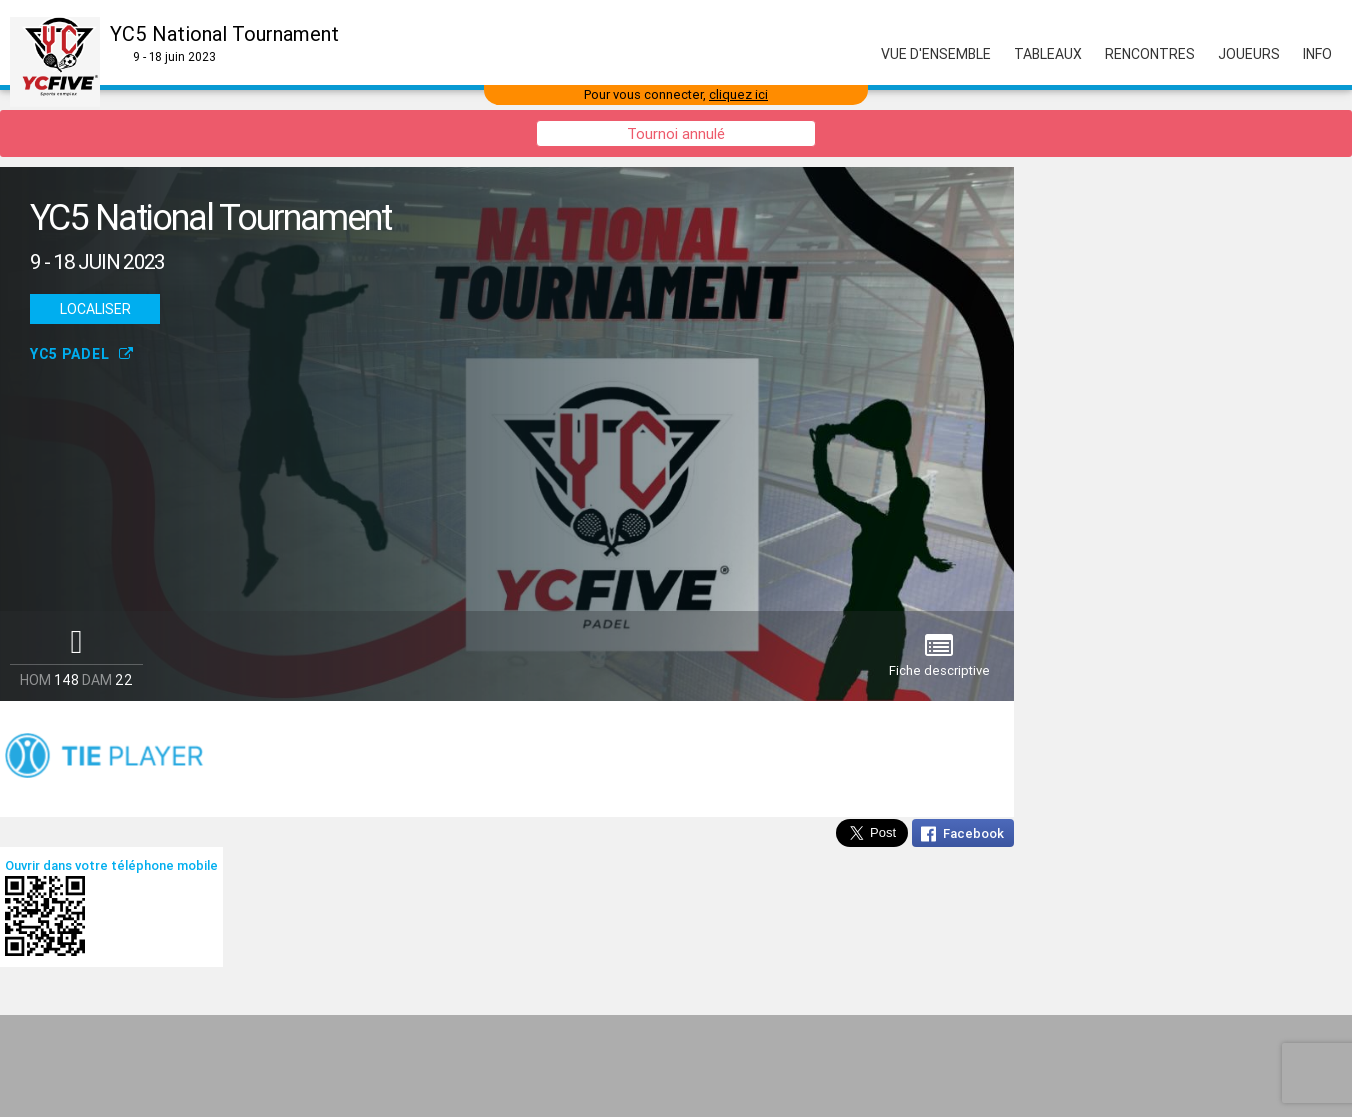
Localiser (95, 309)
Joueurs (1249, 54)
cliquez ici (738, 94)
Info (1317, 54)
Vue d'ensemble (936, 54)
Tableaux (1048, 54)
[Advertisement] (676, 1066)
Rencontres (1150, 54)
